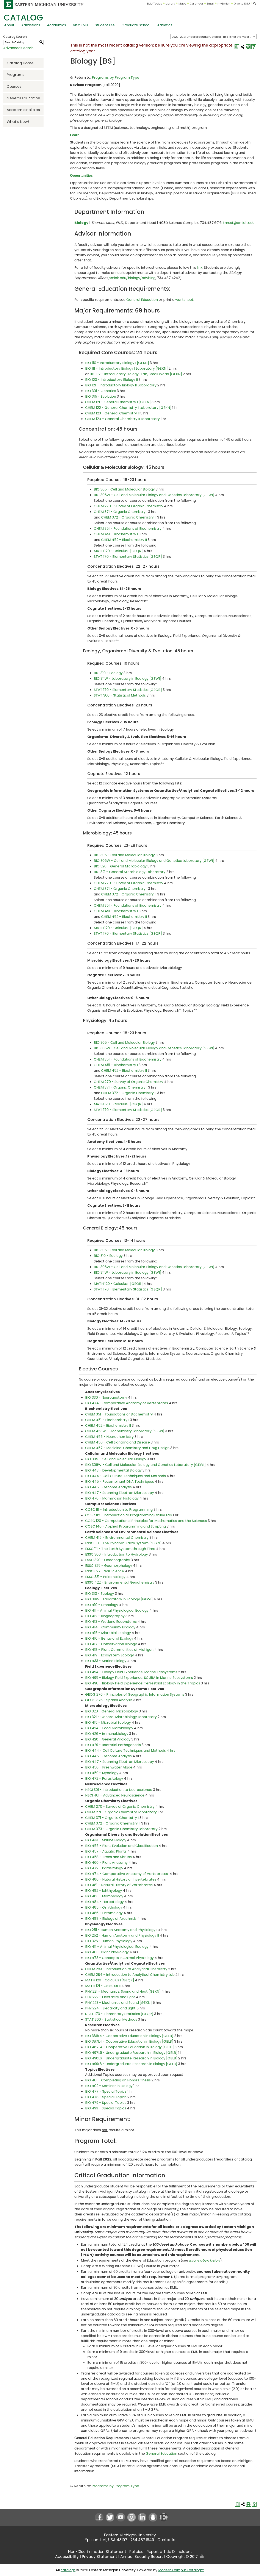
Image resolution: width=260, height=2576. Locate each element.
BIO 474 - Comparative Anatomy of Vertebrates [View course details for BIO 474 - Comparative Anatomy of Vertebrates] (126, 1403)
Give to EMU (242, 3)
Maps (182, 3)
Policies (136, 2551)
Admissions (30, 25)
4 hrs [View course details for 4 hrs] (171, 1750)
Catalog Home (20, 63)
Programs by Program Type (115, 77)
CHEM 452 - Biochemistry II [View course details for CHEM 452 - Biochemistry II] (124, 539)
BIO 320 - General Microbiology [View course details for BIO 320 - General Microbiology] (120, 866)
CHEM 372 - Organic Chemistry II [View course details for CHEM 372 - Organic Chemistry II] (128, 517)
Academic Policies (23, 109)
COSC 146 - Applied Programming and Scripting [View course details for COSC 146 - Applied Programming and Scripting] (125, 1526)
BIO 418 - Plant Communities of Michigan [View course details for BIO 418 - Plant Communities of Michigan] (119, 1649)
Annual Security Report (141, 2556)
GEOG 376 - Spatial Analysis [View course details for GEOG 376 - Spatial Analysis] (108, 1700)
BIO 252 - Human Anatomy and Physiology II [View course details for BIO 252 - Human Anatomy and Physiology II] (122, 1935)
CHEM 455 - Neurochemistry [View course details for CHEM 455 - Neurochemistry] (109, 1436)
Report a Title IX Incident (169, 2551)
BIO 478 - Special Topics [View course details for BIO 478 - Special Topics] (106, 2097)
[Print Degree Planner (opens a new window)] (237, 46)
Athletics (164, 25)
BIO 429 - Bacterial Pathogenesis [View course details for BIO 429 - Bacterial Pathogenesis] (113, 1744)
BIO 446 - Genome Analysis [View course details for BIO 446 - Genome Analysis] (108, 1487)
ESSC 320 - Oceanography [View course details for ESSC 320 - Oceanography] (107, 1559)
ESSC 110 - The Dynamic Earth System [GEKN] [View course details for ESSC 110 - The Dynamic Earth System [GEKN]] (123, 1543)
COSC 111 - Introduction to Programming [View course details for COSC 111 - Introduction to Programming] (119, 1509)
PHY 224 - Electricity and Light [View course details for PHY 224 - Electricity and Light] (110, 2008)
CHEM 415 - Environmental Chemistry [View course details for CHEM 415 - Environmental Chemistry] (117, 1537)
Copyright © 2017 (182, 2556)
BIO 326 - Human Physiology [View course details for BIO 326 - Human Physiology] (108, 1941)
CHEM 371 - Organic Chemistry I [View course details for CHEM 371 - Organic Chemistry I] (120, 511)
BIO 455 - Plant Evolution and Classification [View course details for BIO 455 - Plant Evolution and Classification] (121, 1845)
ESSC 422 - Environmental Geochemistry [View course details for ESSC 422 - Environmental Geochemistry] (119, 1582)
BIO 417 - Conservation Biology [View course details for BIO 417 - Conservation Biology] (111, 1644)
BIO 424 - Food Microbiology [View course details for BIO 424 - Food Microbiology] (109, 1728)
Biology (81, 222)
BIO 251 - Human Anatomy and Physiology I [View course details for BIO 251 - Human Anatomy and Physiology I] (121, 1929)
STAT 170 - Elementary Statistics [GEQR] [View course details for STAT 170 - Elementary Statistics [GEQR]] (128, 556)
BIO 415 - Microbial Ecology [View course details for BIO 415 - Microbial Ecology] (108, 1632)
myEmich (224, 3)
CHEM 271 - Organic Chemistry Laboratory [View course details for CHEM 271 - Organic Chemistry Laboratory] (121, 1812)
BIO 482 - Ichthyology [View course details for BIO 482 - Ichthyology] (103, 1890)
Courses (14, 86)
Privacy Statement (99, 2556)
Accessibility (67, 2556)
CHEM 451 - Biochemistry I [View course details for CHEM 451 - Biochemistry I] (116, 534)
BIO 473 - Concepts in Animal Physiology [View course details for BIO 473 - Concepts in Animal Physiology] (119, 1957)
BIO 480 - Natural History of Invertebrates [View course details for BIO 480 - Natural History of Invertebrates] (120, 1879)
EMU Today (154, 3)
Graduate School (136, 25)
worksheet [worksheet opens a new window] (184, 299)
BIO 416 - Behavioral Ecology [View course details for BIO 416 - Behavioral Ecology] (109, 1638)
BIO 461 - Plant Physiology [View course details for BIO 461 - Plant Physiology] (107, 1952)
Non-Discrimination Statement (97, 2551)
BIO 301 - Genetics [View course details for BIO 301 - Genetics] (100, 390)
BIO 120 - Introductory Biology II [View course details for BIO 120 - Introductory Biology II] (111, 379)
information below (204, 2260)
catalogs (68, 2570)
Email (210, 3)
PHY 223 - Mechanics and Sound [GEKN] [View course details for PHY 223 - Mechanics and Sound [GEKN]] (118, 2002)
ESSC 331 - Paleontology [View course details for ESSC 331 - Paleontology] (105, 1576)
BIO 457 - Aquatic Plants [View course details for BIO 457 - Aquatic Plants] (106, 1851)
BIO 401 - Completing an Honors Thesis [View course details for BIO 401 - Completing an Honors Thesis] (118, 2080)
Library (170, 3)
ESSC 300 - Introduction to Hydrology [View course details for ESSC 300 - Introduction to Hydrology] (116, 1554)
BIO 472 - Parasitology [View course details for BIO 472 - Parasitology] (104, 1778)
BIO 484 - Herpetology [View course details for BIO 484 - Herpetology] (104, 1901)
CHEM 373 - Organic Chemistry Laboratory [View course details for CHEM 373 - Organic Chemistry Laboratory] (121, 1828)
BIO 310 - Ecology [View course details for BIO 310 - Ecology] (108, 672)
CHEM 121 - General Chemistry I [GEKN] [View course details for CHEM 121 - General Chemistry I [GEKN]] (118, 402)
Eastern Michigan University (130, 2535)
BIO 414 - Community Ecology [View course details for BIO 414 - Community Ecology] (110, 1627)
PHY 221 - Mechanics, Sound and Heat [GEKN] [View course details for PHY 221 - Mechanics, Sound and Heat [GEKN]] (123, 1991)
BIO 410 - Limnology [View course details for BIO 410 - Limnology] (101, 1604)
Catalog (23, 17)
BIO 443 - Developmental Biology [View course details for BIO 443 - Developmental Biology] (113, 1470)
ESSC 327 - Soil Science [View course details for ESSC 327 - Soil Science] (104, 1571)
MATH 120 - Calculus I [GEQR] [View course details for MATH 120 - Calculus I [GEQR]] (118, 550)
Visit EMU (80, 25)
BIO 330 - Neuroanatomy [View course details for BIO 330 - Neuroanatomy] (106, 1397)
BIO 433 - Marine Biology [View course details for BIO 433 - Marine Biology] (105, 1660)
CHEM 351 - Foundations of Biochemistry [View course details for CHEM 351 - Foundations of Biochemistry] (127, 528)
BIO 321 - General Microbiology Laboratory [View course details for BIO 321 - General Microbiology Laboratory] (129, 871)
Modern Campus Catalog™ (181, 2570)
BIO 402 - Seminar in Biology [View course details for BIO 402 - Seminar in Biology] (109, 2085)
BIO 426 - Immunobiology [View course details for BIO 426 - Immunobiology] (106, 1733)
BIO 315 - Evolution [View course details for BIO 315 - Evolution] (100, 396)
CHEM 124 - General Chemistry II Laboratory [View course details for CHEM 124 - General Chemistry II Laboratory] (122, 418)
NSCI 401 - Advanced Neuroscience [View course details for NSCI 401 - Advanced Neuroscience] (114, 1795)
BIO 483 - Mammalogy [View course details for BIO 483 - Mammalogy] (104, 1896)
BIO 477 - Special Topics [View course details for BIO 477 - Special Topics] (106, 2091)
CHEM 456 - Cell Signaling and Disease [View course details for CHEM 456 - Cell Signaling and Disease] (117, 1442)
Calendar (196, 3)
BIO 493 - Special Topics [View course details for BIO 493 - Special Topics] (105, 2108)
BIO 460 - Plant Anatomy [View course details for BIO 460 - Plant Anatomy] (106, 1862)
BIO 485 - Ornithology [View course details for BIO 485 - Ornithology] (103, 1907)
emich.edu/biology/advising (132, 277)
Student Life (105, 25)
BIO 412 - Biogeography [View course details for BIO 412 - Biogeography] (105, 1616)
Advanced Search (18, 47)
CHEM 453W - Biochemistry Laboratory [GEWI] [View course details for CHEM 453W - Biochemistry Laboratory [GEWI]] (124, 1431)
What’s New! (18, 121)
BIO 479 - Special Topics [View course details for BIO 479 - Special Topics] (105, 2102)
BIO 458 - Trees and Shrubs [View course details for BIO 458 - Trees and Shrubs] (108, 1856)
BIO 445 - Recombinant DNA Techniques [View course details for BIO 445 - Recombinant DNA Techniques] (119, 1481)
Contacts (166, 2539)
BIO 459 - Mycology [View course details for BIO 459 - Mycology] (101, 1772)
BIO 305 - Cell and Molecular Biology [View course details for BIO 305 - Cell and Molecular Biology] (124, 489)
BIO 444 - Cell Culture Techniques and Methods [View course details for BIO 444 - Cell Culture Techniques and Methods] (125, 1475)
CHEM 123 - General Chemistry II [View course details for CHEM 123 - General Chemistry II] (112, 413)
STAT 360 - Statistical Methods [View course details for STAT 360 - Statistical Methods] (120, 695)
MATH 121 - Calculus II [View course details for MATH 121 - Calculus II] (103, 1985)
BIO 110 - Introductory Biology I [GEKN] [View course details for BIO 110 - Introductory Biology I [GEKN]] (117, 362)
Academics (56, 25)
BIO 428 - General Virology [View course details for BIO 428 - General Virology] (107, 1739)
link (199, 267)
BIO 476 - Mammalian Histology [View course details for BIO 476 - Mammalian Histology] (112, 1498)
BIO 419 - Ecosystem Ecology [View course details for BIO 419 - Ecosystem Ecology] (109, 1655)
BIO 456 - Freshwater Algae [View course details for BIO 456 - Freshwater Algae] (108, 1767)
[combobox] (213, 36)
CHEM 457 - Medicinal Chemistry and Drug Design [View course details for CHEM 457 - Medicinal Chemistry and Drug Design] (127, 1447)
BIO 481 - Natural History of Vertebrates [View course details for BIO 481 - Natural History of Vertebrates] (119, 1884)
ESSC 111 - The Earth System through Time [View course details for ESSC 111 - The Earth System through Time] (120, 1548)
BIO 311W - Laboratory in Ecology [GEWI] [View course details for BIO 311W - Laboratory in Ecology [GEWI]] (127, 678)
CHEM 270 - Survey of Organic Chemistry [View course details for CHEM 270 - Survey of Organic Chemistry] (128, 506)
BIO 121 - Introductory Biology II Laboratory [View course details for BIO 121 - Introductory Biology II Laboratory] (121, 385)
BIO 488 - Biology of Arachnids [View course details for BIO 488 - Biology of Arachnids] (110, 1918)
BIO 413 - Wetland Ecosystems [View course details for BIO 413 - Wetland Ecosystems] (111, 1621)
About (9, 25)
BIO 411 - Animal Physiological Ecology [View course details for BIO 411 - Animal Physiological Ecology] (117, 1610)
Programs (16, 74)
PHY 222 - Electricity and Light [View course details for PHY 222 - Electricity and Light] (110, 1997)
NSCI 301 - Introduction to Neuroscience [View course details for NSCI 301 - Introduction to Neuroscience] (118, 1789)
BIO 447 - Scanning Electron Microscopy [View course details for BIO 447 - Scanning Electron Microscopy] (119, 1492)
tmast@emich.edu (238, 222)
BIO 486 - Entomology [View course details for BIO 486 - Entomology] (104, 1913)
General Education (23, 98)
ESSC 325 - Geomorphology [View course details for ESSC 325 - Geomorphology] (108, 1565)
